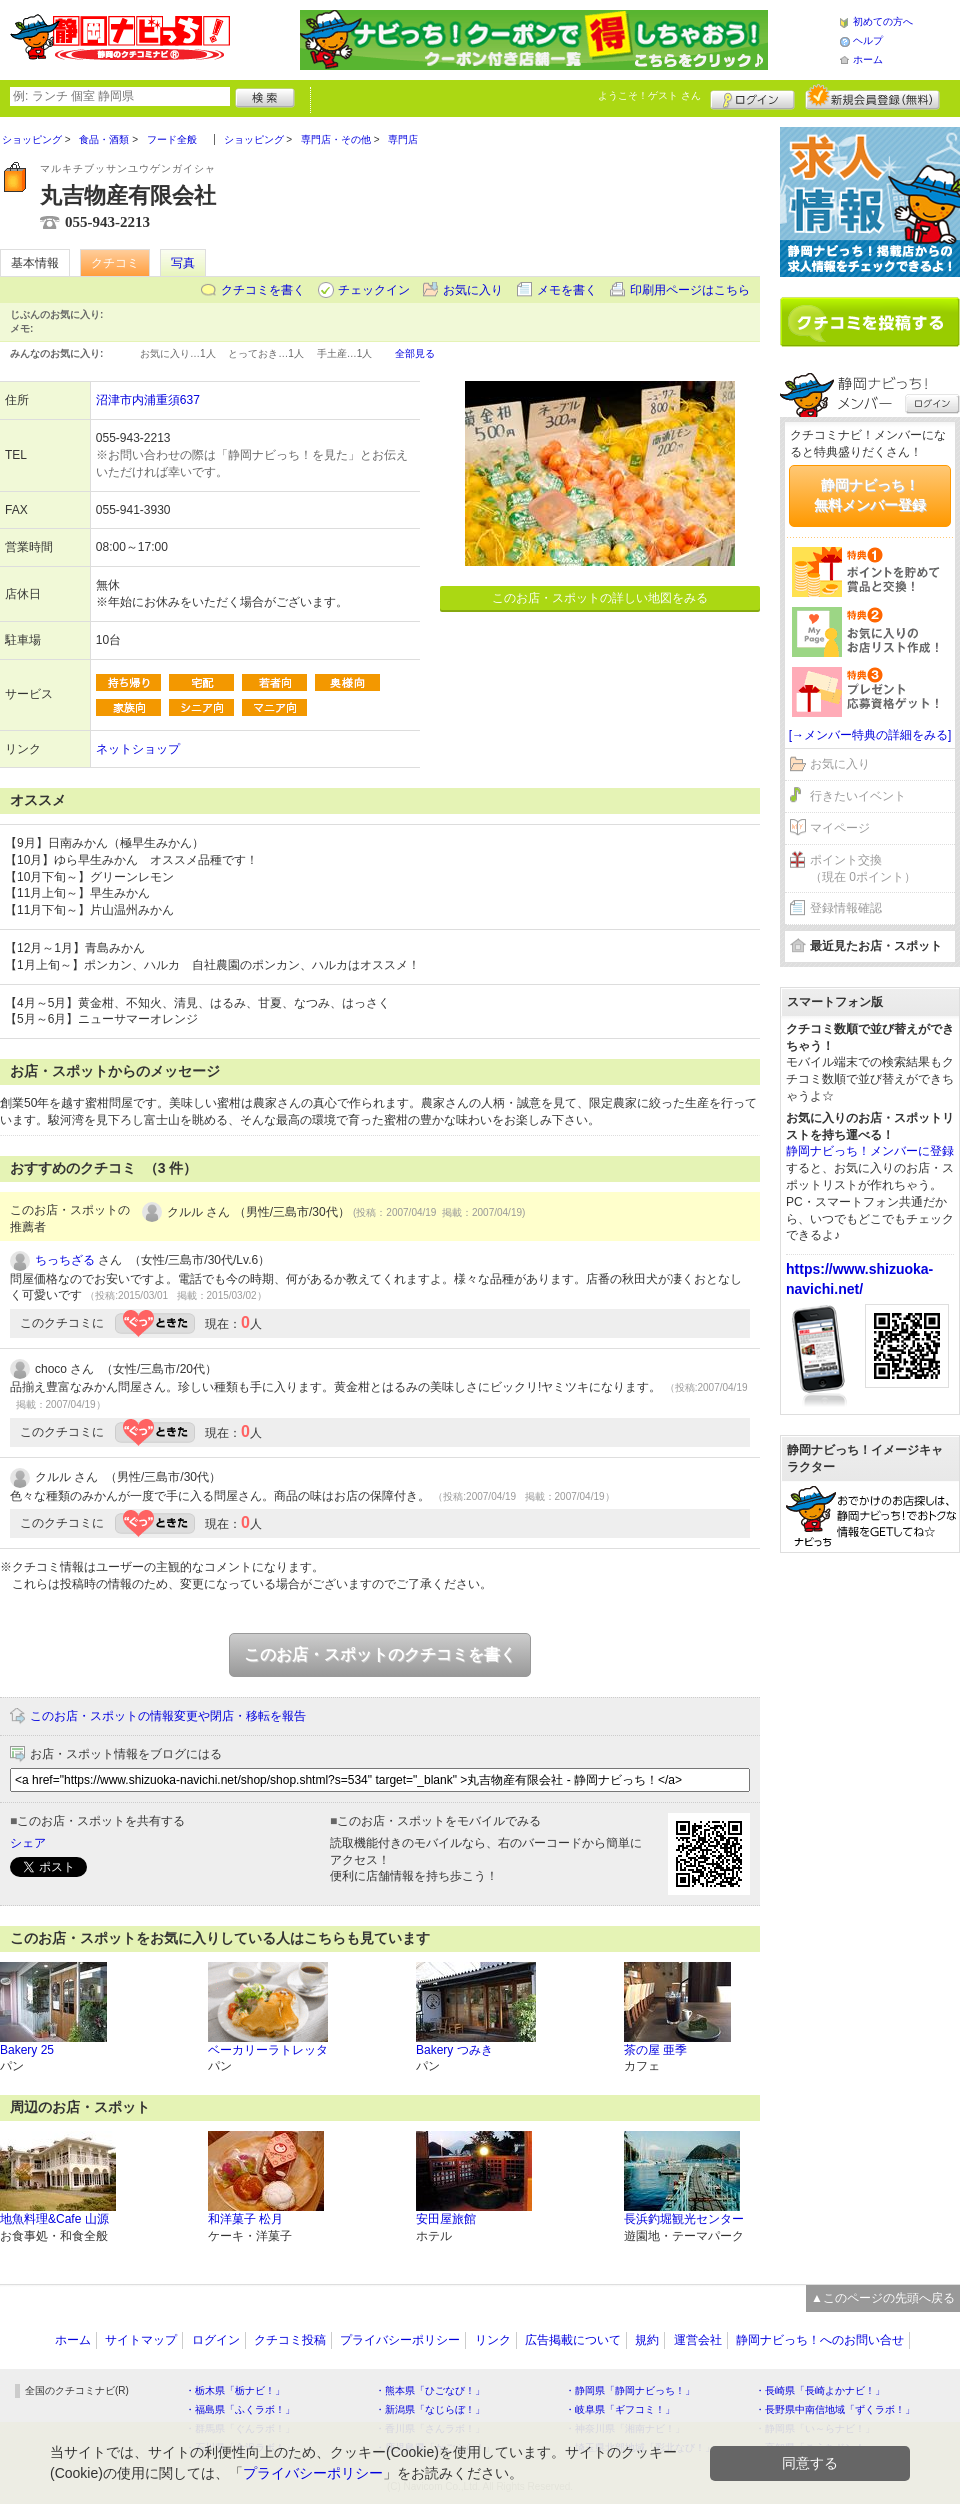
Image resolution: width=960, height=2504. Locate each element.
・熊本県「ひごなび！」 (430, 2390)
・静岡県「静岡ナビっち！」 (630, 2390)
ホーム (868, 59)
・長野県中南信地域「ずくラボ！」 (835, 2409)
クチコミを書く (263, 290)
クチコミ (115, 263)
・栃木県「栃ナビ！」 (235, 2390)
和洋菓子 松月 (245, 2219)
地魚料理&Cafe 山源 (54, 2219)
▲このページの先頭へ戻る (883, 2298)
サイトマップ (141, 2340)
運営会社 (698, 2340)
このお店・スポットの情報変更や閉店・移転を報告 (168, 1716)
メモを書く (567, 290)
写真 (183, 263)
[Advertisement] (870, 1648)
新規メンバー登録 (872, 97)
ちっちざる (65, 1260)
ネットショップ (138, 749)
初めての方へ (883, 21)
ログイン (752, 97)
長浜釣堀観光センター (684, 2219)
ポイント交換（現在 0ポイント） (863, 868)
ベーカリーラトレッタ (268, 2050)
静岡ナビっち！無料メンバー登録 (870, 495)
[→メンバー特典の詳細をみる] (870, 735)
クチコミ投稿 (290, 2340)
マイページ (840, 828)
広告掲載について (573, 2340)
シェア (28, 1843)
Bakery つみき (454, 2050)
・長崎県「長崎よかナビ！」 (820, 2390)
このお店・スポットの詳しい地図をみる (600, 598)
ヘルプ (868, 40)
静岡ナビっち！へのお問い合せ (820, 2340)
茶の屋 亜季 (655, 2050)
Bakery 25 (27, 2050)
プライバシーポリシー (400, 2340)
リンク (493, 2340)
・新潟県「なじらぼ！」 (430, 2409)
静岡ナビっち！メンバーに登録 (870, 1151)
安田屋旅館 (446, 2219)
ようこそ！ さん (649, 95)
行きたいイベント (858, 796)
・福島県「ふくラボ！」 (240, 2409)
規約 (647, 2340)
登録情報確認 (846, 908)
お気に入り (473, 290)
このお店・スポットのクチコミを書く (380, 1654)
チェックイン (374, 290)
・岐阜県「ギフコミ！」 (620, 2409)
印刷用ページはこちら (690, 290)
